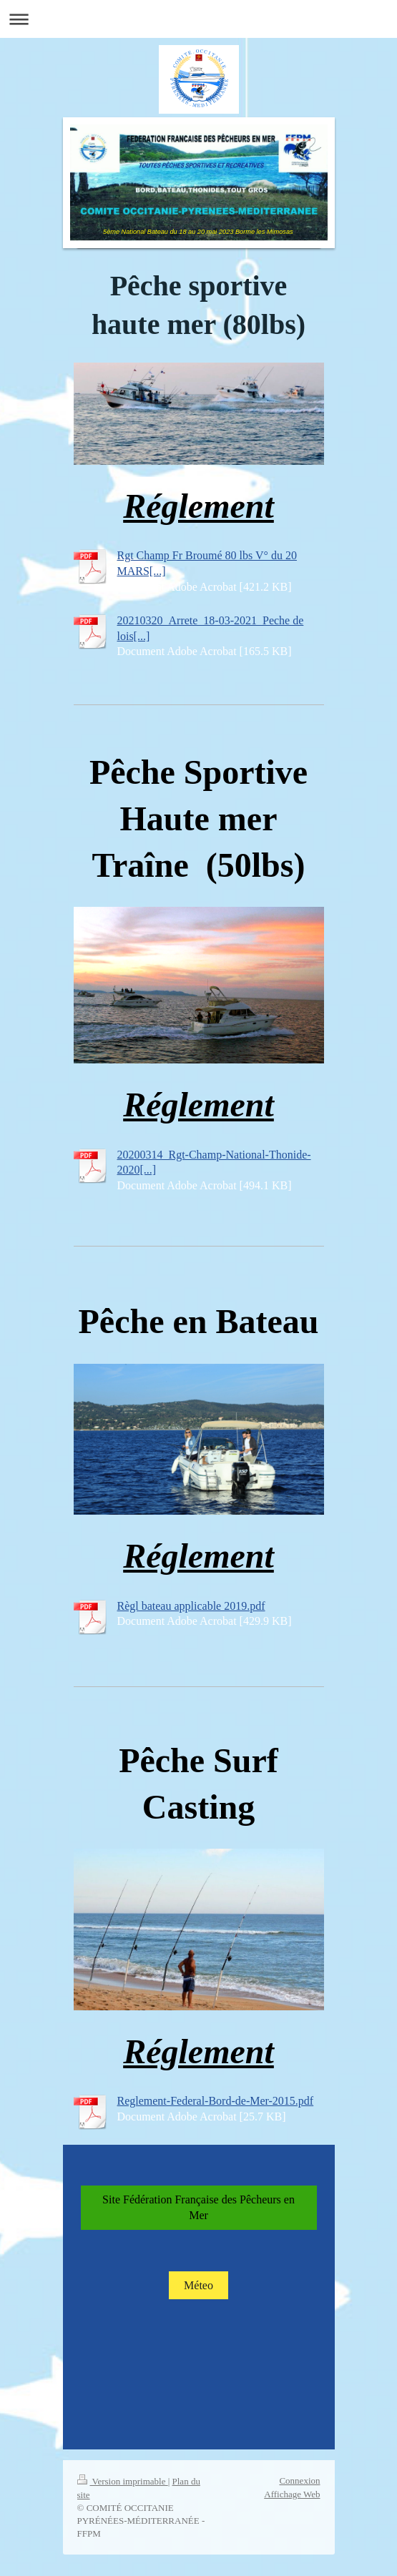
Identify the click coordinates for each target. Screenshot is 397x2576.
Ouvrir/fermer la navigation (198, 19)
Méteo (198, 2285)
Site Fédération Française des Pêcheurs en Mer (198, 2207)
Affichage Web (292, 2494)
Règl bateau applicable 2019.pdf (191, 1606)
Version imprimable (122, 2481)
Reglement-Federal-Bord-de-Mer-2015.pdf (215, 2101)
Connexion (299, 2480)
